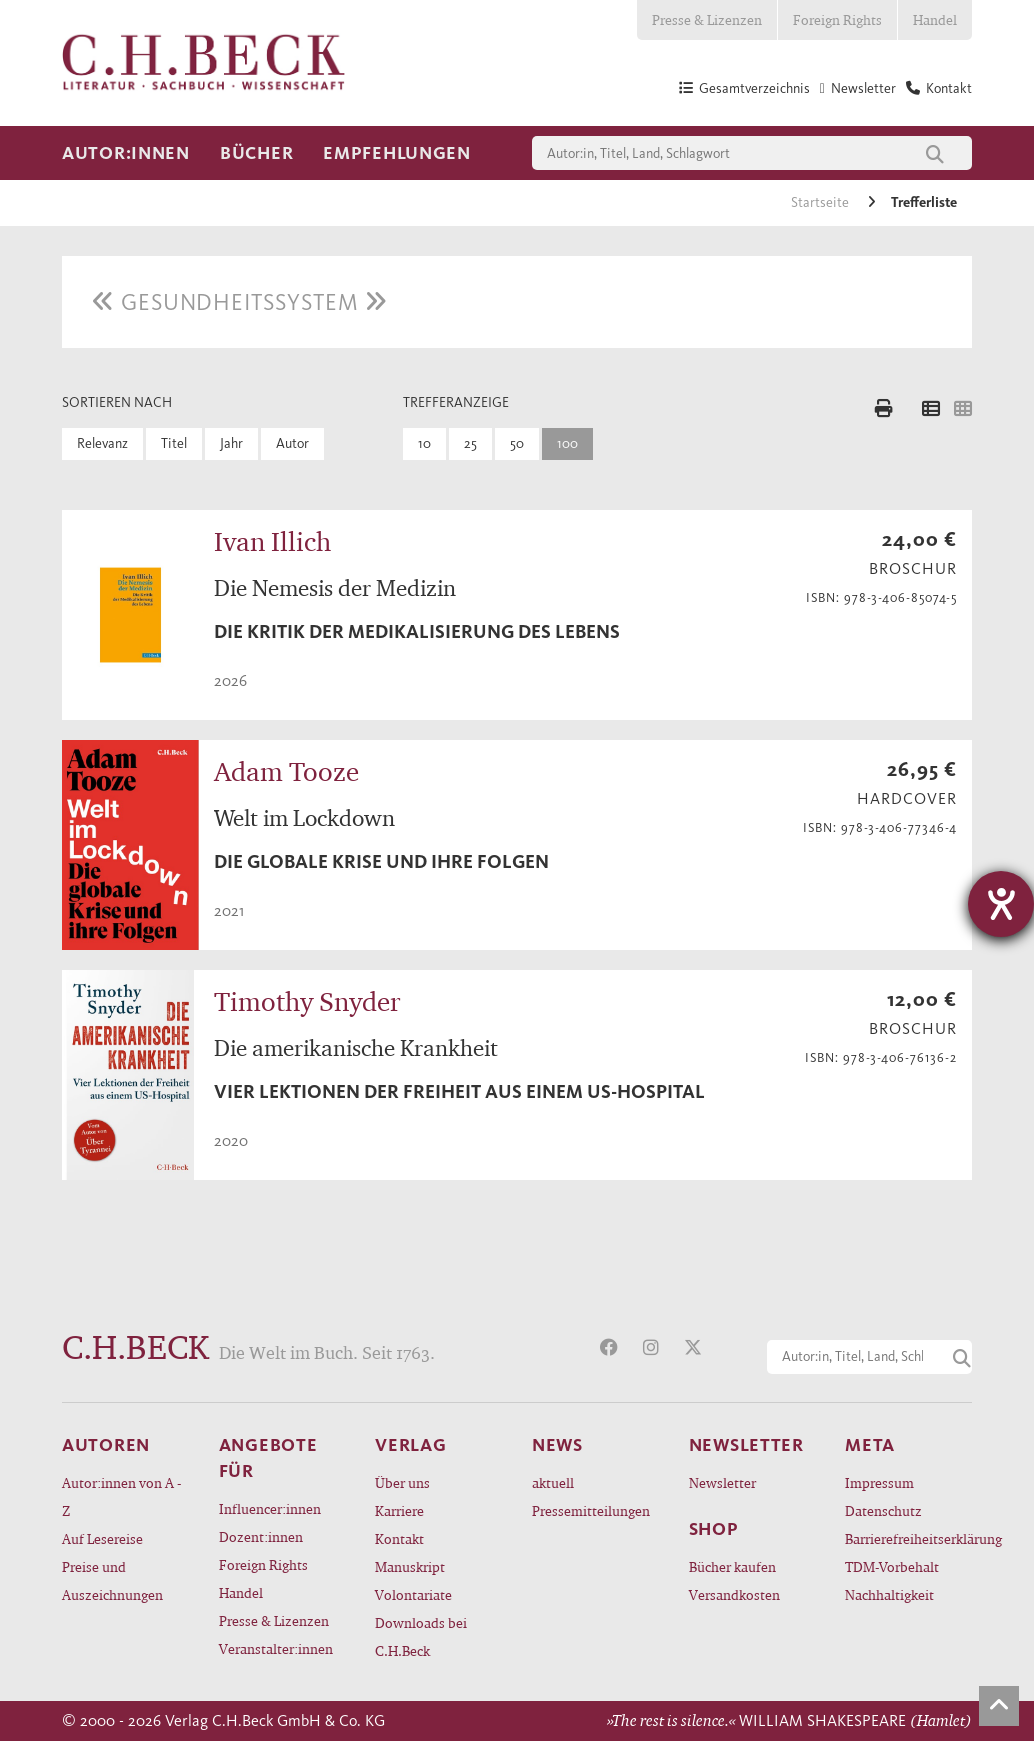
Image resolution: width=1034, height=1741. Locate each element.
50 (517, 443)
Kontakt (399, 1538)
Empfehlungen (397, 153)
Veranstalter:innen (276, 1648)
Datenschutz (883, 1510)
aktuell (553, 1482)
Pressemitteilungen (591, 1510)
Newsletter (722, 1482)
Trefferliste (924, 202)
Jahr (231, 443)
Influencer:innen (270, 1508)
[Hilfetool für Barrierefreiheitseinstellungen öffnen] (1001, 904)
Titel (174, 443)
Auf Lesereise (102, 1538)
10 (424, 443)
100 (567, 443)
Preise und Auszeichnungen (112, 1580)
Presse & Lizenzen (707, 19)
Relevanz (102, 443)
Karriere (399, 1510)
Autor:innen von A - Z (121, 1496)
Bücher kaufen (732, 1566)
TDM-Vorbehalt (892, 1566)
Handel (935, 19)
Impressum (879, 1482)
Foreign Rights (837, 19)
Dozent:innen (261, 1536)
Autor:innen (126, 153)
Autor (292, 443)
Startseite (821, 202)
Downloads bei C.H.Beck (421, 1636)
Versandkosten (734, 1594)
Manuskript (410, 1566)
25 (470, 443)
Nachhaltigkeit (889, 1594)
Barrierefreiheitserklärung (908, 1538)
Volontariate (413, 1594)
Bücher (256, 153)
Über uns (402, 1482)
